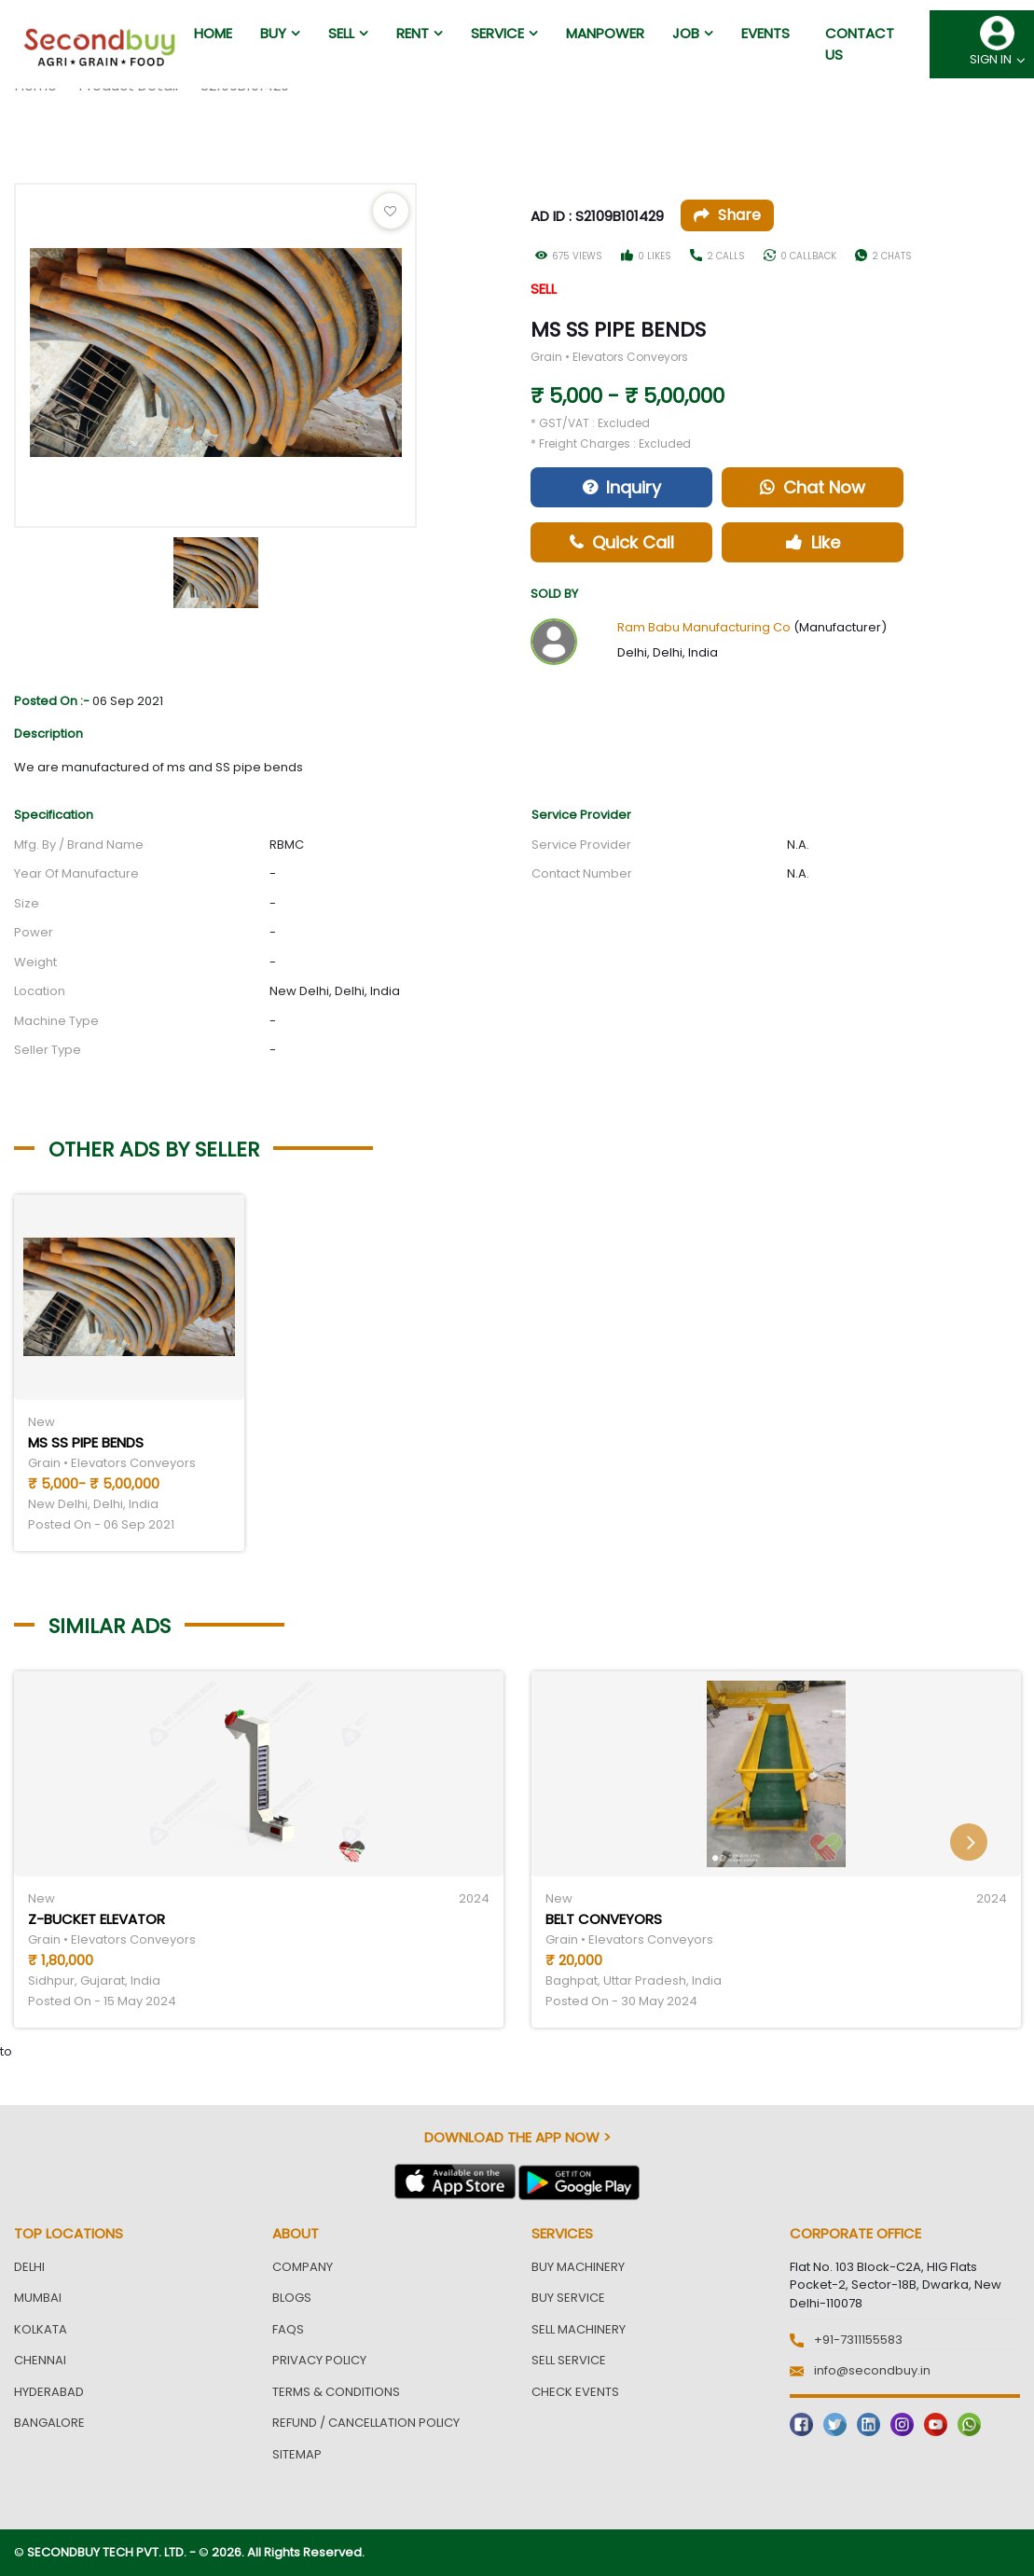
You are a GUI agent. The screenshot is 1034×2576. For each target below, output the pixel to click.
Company (302, 2267)
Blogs (291, 2297)
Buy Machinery (578, 2267)
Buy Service (568, 2297)
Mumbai (38, 2297)
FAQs (288, 2329)
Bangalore (49, 2422)
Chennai (40, 2360)
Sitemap (297, 2454)
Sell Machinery (578, 2329)
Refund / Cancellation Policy (366, 2422)
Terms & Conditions (336, 2392)
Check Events (575, 2392)
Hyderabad (49, 2392)
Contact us (859, 43)
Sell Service (568, 2360)
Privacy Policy (319, 2360)
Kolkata (40, 2329)
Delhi (29, 2267)
